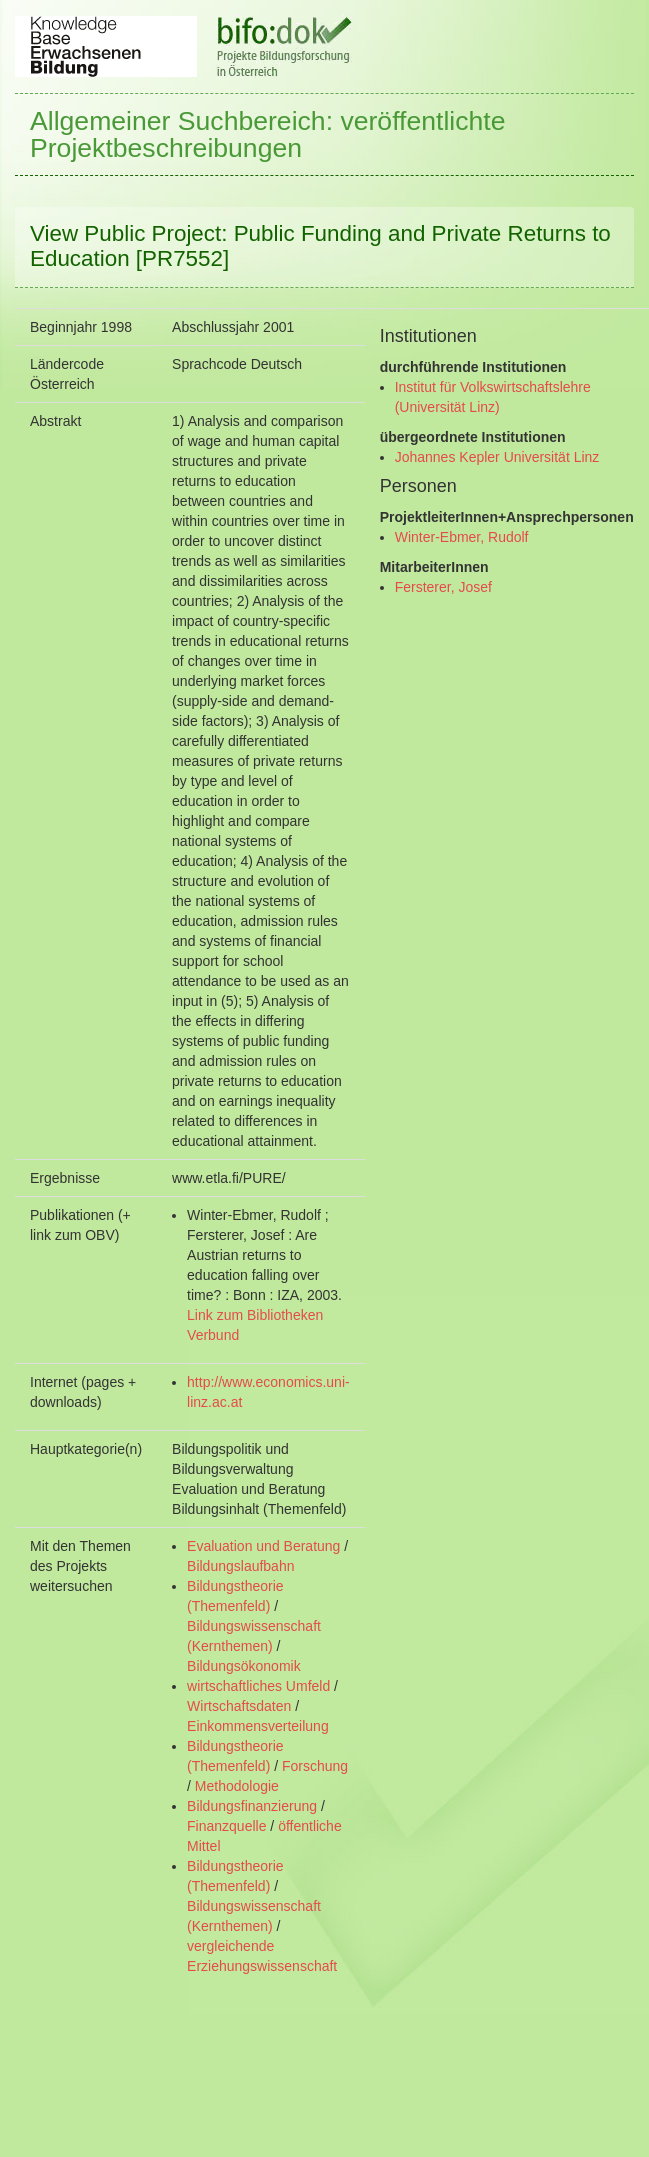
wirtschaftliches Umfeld (258, 1686)
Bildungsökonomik (244, 1666)
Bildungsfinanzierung (252, 1806)
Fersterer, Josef (443, 587)
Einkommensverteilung (258, 1726)
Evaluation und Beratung (263, 1546)
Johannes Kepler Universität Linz (497, 457)
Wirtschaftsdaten (239, 1706)
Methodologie (237, 1786)
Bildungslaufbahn (240, 1566)
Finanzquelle (226, 1826)
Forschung (315, 1766)
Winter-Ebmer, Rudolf (462, 537)
